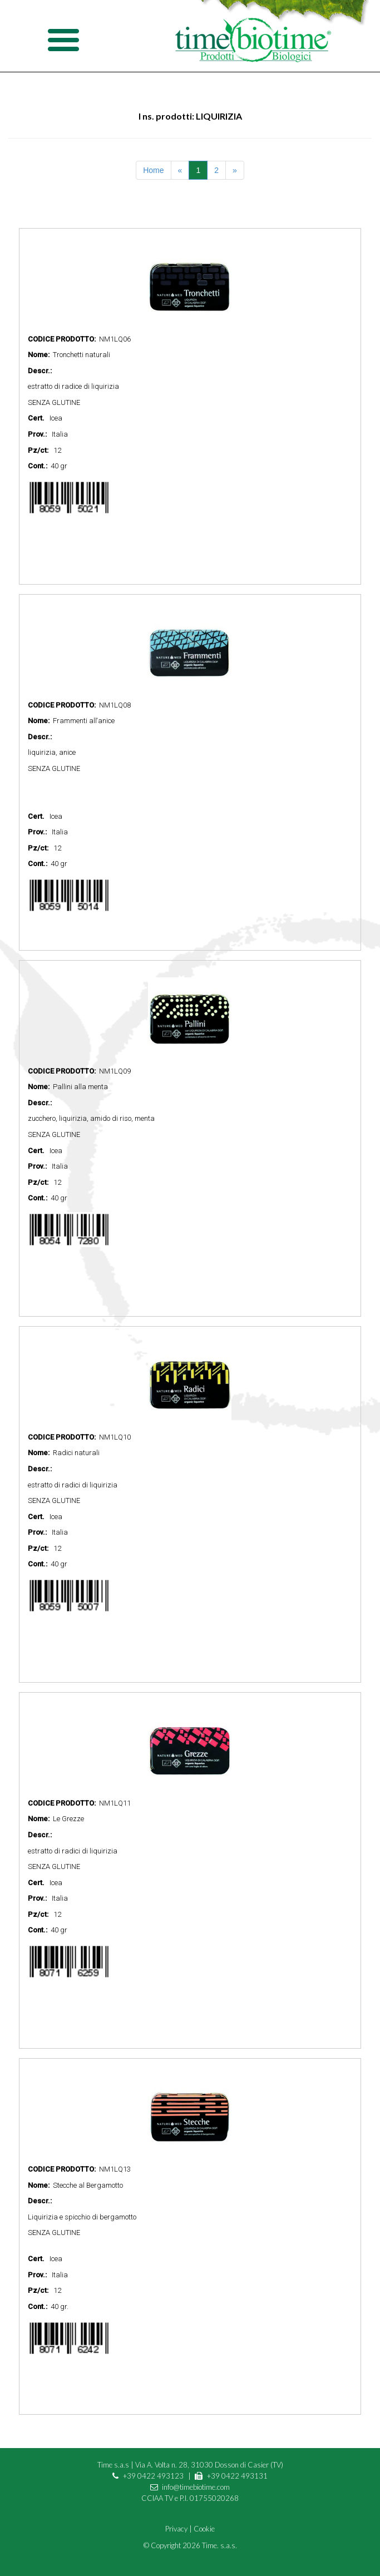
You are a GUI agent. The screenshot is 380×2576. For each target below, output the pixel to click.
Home (153, 170)
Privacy (176, 2528)
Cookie (204, 2528)
